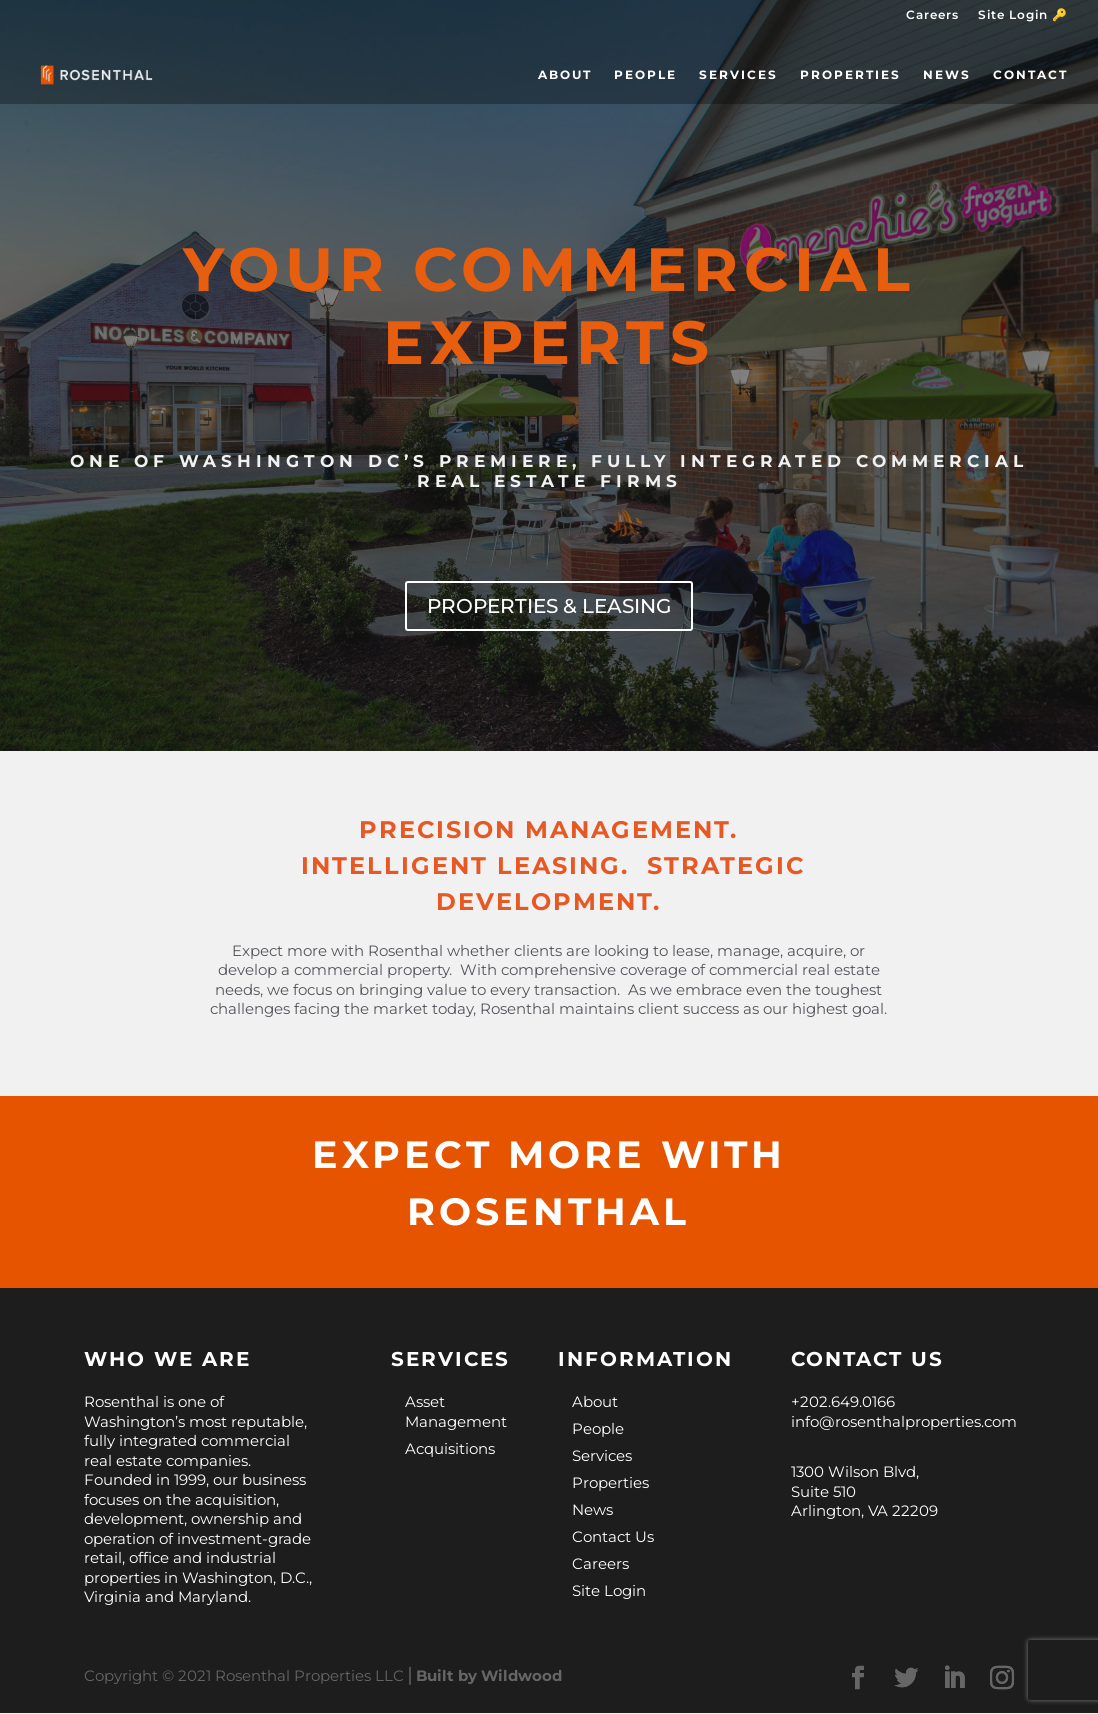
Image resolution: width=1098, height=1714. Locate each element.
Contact (1030, 75)
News (947, 75)
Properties (850, 75)
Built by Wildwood (489, 1676)
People (645, 75)
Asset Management (456, 1412)
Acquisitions (450, 1449)
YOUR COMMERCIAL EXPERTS (549, 306)
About (565, 75)
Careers (932, 15)
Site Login (609, 1591)
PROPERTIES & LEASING (549, 607)
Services (738, 75)
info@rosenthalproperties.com (904, 1422)
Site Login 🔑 (1023, 15)
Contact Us (613, 1537)
